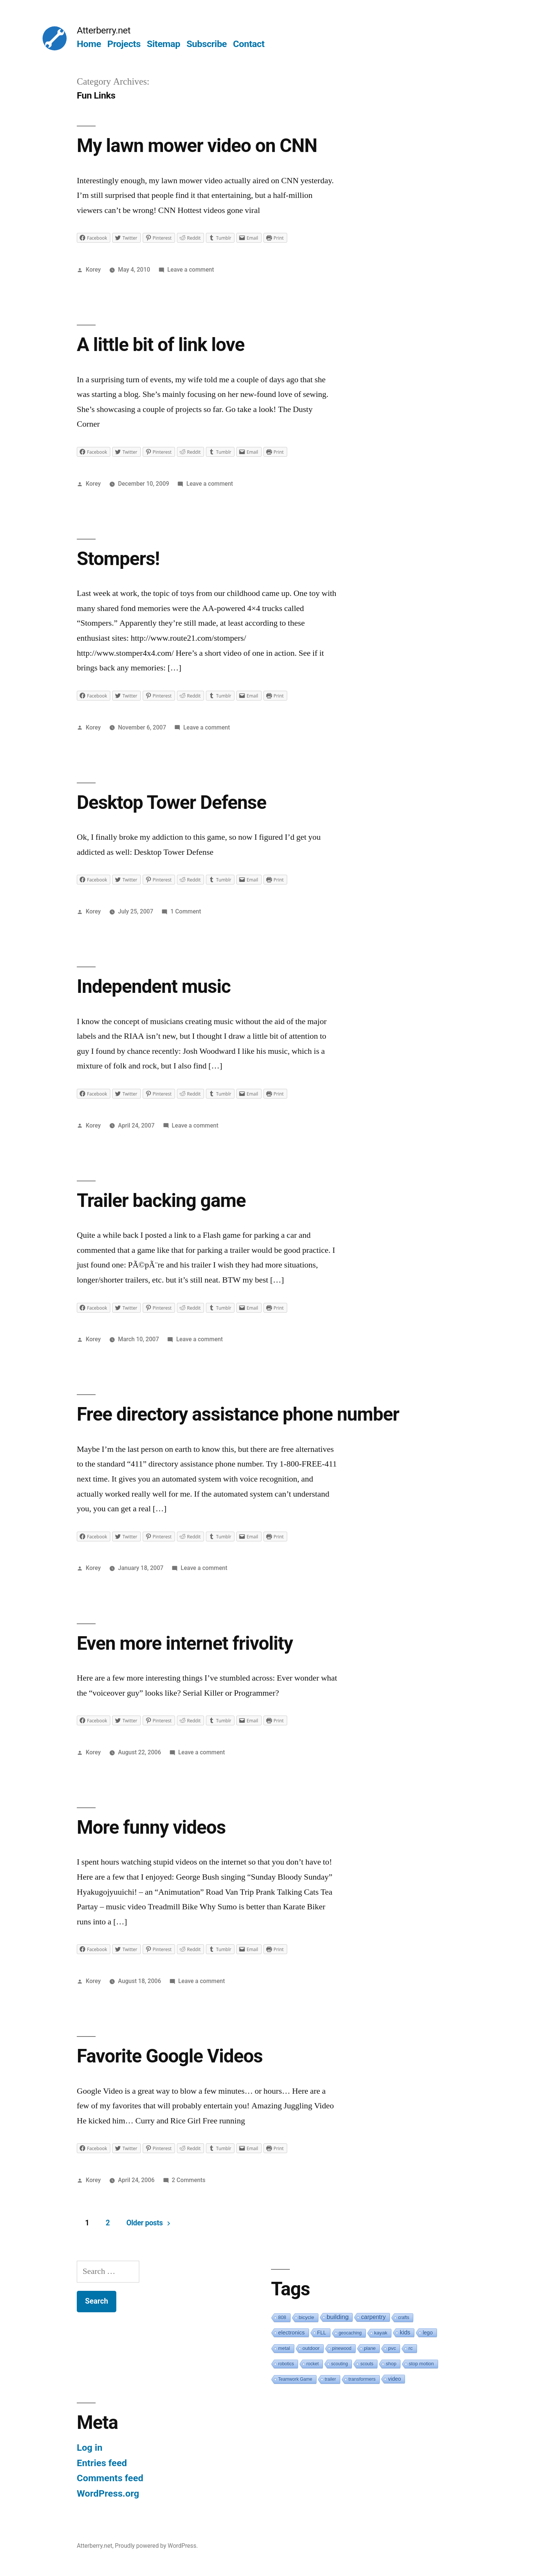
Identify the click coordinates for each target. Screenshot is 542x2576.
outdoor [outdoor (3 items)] (311, 2348)
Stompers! (118, 559)
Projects (123, 43)
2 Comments (188, 2180)
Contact (248, 43)
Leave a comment (190, 269)
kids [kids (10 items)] (405, 2332)
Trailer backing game (161, 1200)
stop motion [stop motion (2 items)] (421, 2363)
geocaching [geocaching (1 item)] (350, 2333)
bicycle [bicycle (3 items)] (306, 2317)
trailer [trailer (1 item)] (330, 2379)
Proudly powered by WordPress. (156, 2545)
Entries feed (102, 2462)
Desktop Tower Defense (171, 802)
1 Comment (186, 911)
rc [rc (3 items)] (410, 2348)
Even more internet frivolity (185, 1643)
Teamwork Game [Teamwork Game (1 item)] (295, 2379)
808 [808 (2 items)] (282, 2317)
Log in (89, 2447)
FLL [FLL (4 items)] (321, 2333)
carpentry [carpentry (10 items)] (373, 2317)
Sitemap (163, 43)
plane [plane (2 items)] (370, 2348)
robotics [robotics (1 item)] (286, 2363)
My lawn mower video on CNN (197, 146)
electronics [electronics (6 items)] (291, 2333)
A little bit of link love (160, 345)
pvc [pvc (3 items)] (392, 2348)
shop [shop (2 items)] (391, 2363)
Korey (93, 269)
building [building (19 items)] (338, 2317)
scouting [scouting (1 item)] (339, 2363)
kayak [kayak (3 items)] (380, 2333)
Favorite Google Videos (170, 2056)
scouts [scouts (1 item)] (366, 2363)
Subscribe (206, 43)
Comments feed (110, 2478)
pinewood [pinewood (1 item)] (341, 2348)
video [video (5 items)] (394, 2379)
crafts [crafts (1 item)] (403, 2317)
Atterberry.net (104, 30)
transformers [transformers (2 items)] (362, 2379)
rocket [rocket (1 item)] (312, 2363)
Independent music (154, 986)
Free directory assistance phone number (238, 1414)
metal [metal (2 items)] (284, 2348)
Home (89, 43)
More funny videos (151, 1827)
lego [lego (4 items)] (427, 2333)
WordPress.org (108, 2493)
